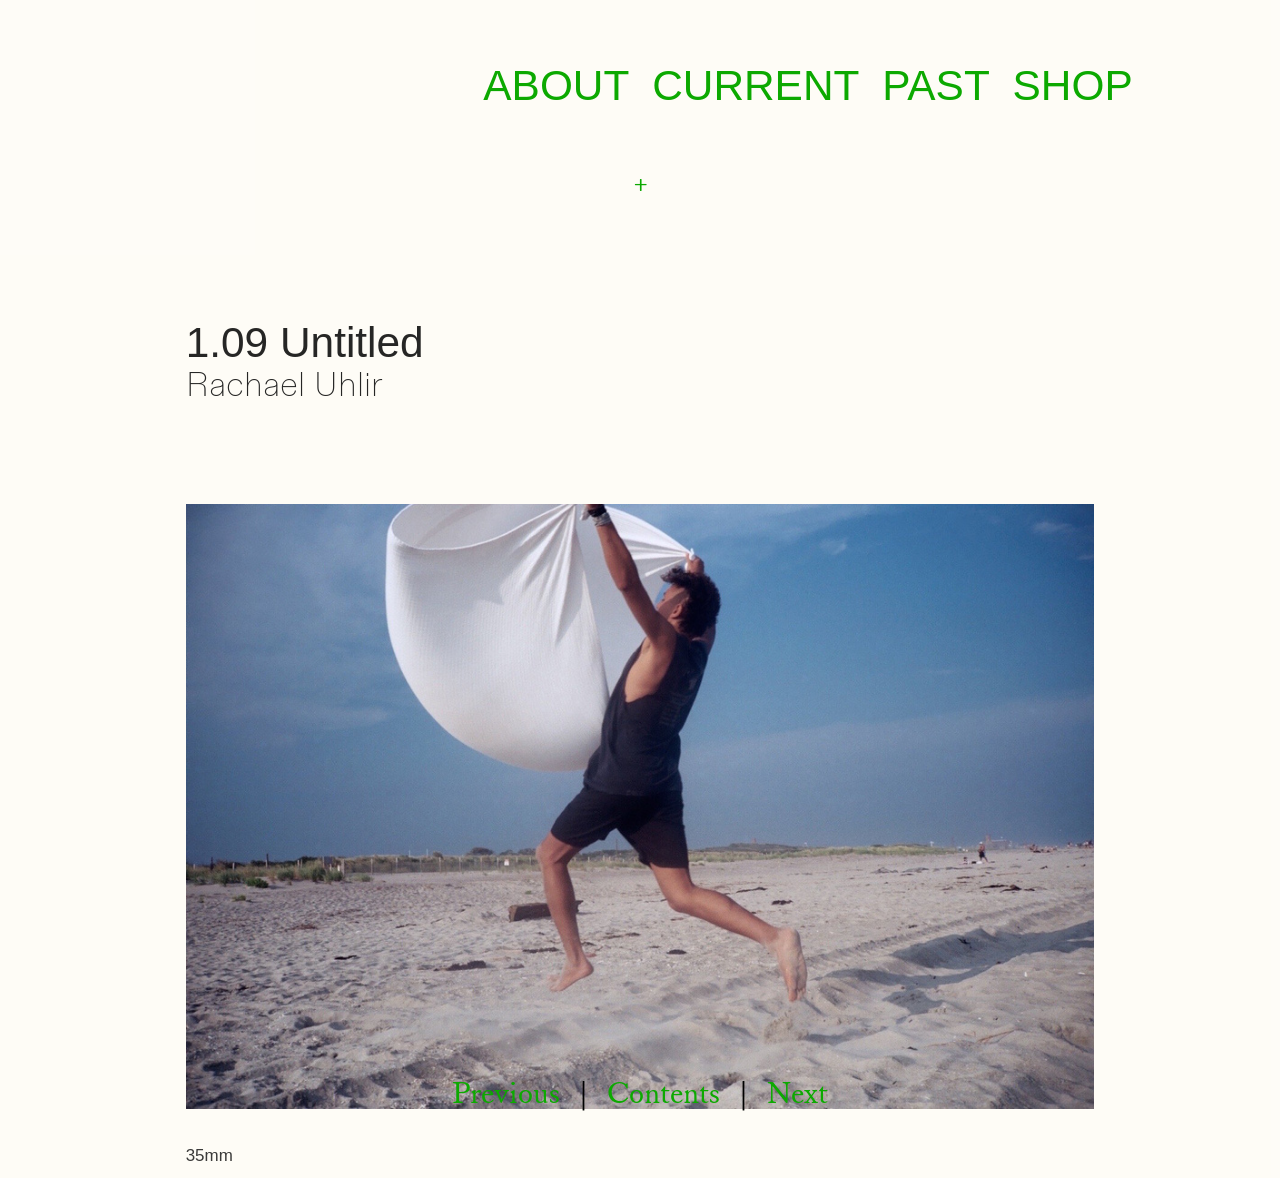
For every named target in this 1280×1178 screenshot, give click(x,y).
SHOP (1073, 85)
